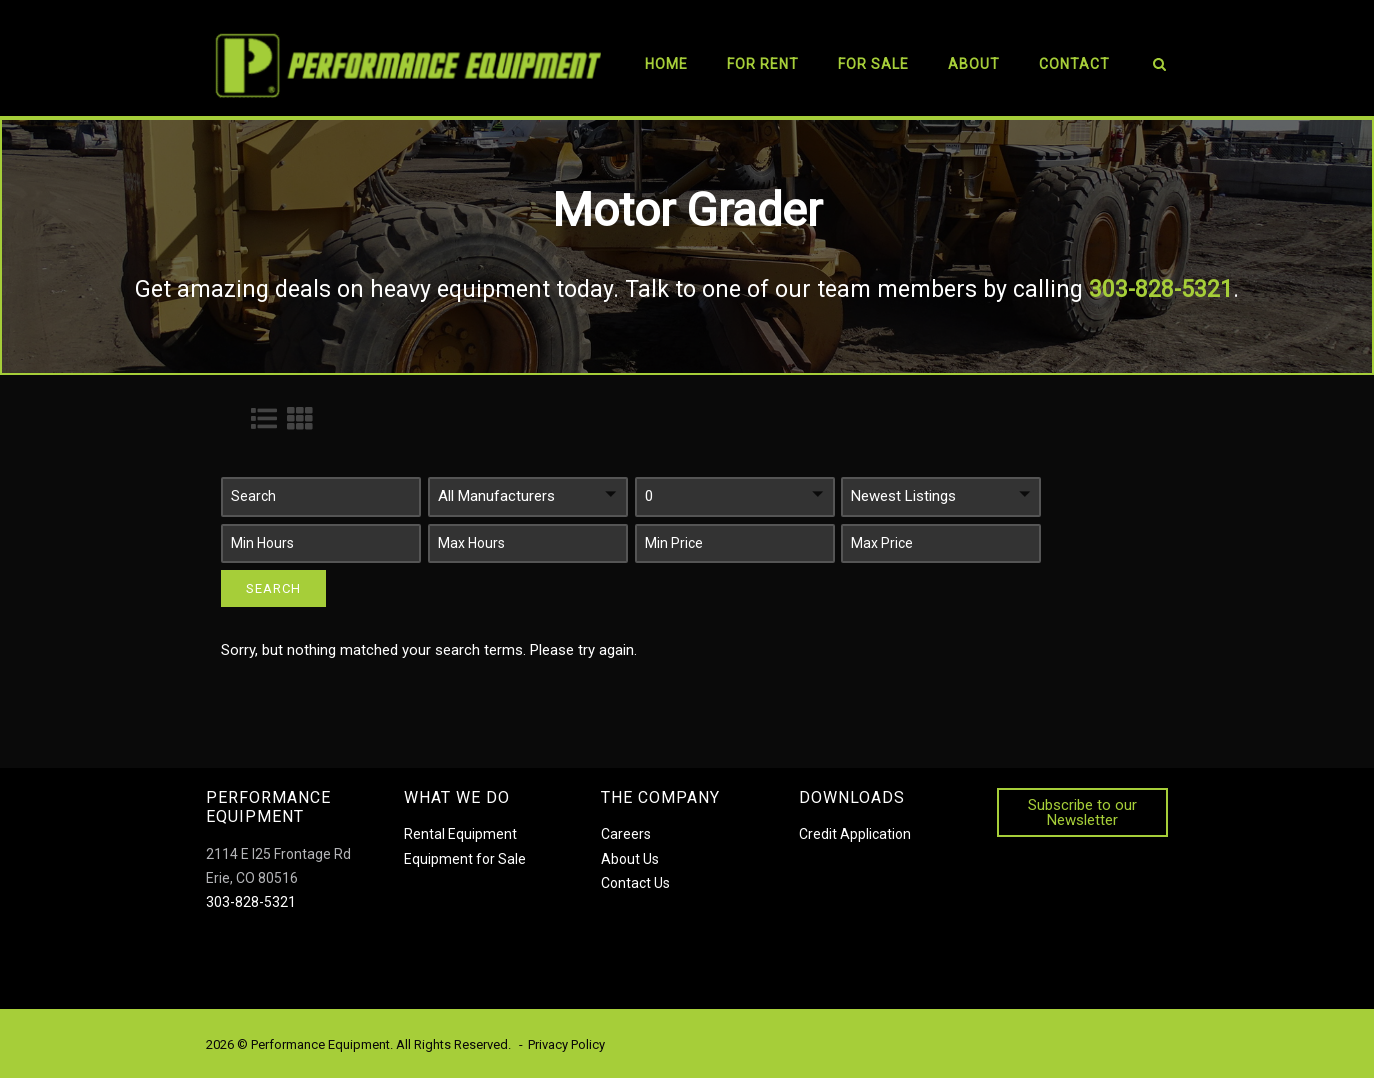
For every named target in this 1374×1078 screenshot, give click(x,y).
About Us (630, 859)
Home (666, 64)
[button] (321, 497)
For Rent (763, 64)
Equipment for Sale (465, 859)
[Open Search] (1159, 67)
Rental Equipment (460, 834)
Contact (1074, 64)
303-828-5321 (251, 902)
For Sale (873, 64)
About (974, 64)
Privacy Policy (566, 1044)
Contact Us (635, 883)
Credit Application (855, 834)
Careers (626, 834)
